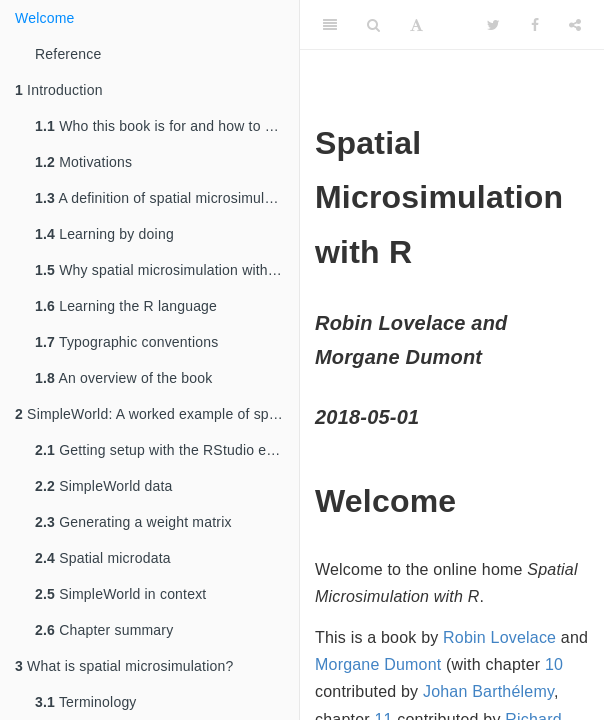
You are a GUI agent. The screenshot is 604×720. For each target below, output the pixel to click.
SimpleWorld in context (120, 594)
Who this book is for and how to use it (167, 126)
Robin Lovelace (499, 637)
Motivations (83, 162)
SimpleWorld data (104, 486)
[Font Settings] (416, 25)
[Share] (575, 25)
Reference (68, 54)
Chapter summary (104, 630)
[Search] (373, 25)
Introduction (59, 90)
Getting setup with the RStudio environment (167, 450)
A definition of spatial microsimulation (165, 198)
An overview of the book (123, 378)
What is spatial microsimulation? (124, 666)
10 (554, 664)
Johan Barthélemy (488, 691)
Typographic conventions (126, 342)
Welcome (45, 18)
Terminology (86, 702)
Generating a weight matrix (133, 522)
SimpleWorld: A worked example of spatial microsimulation (157, 414)
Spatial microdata (103, 558)
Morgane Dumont (378, 664)
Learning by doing (104, 234)
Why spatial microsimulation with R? (162, 270)
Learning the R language (126, 306)
